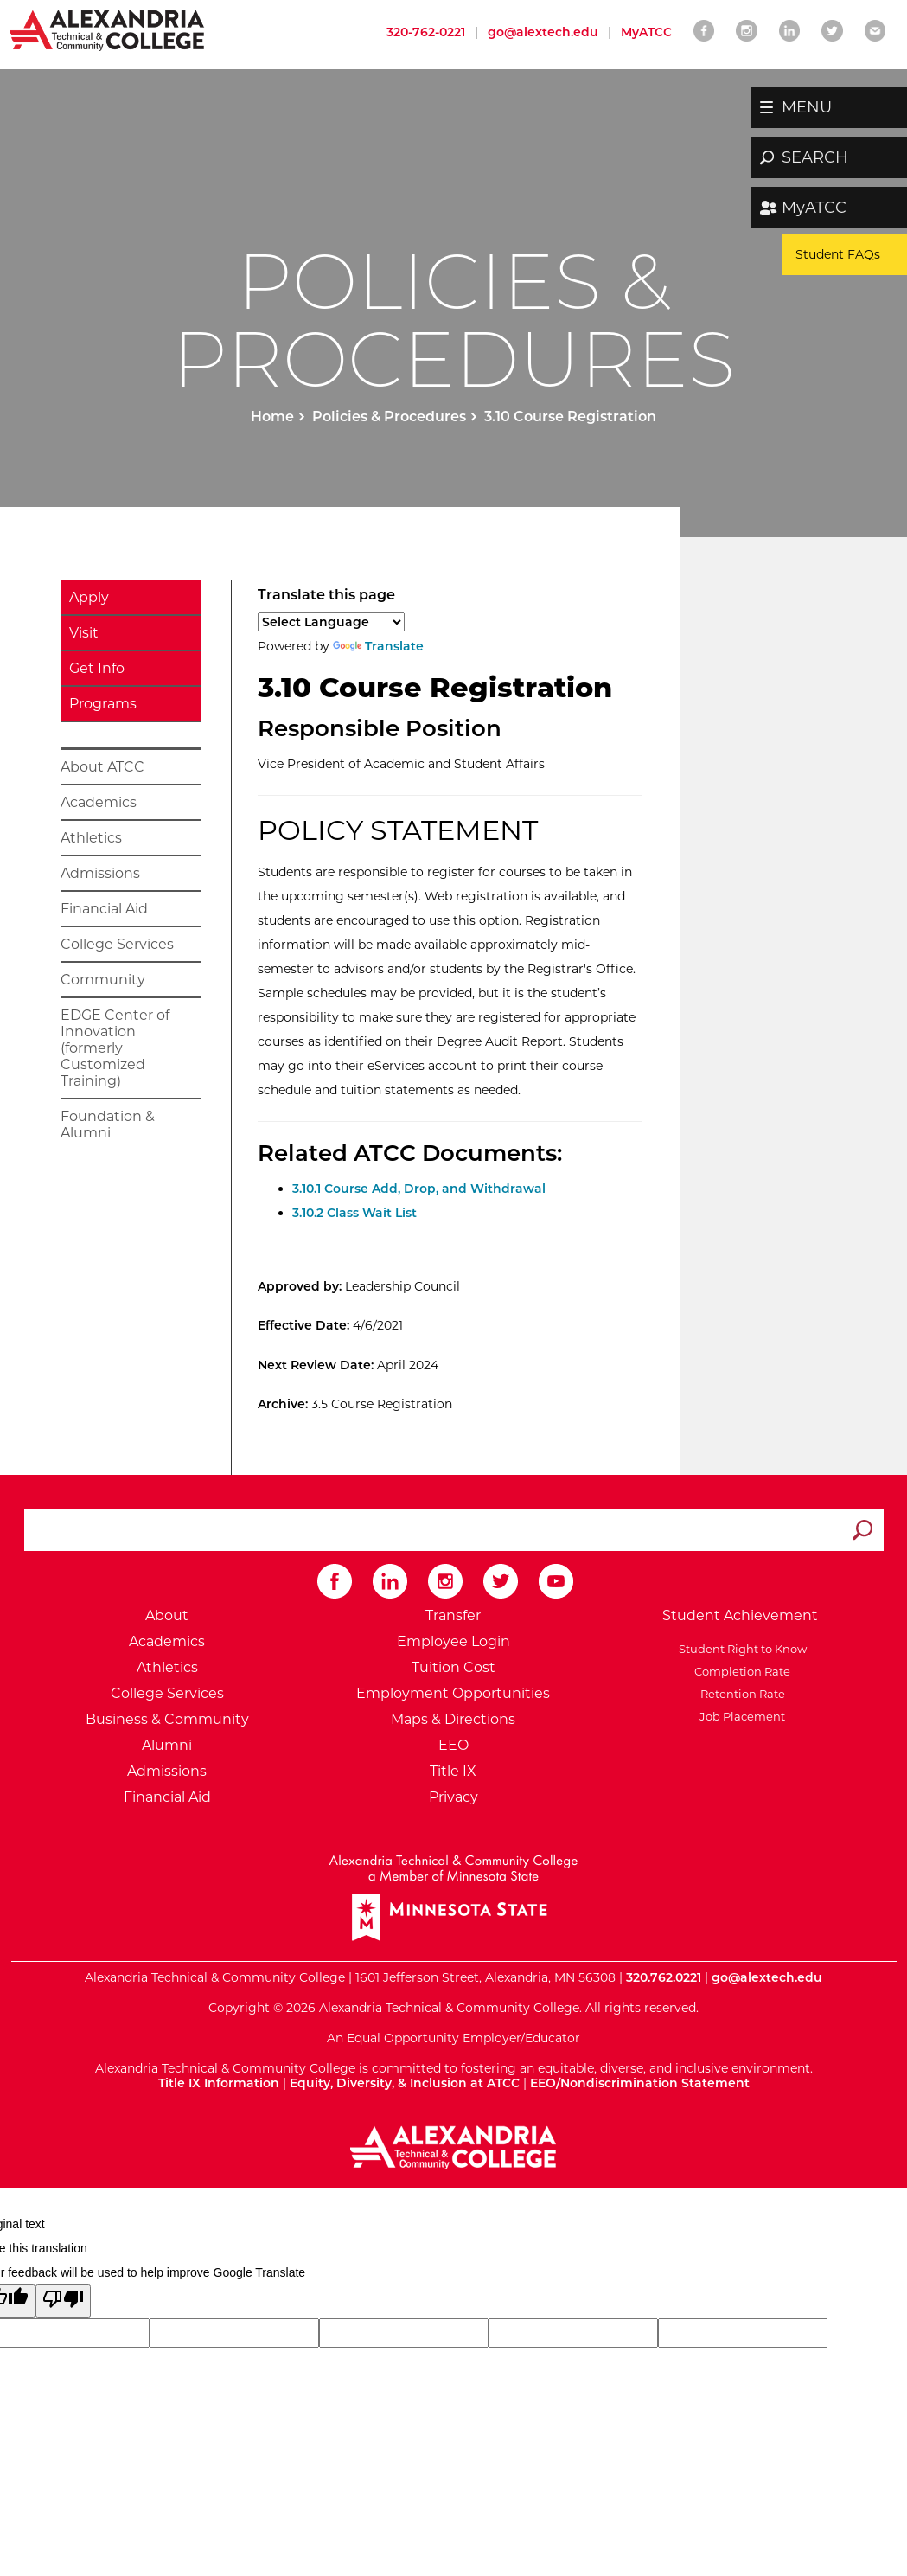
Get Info (97, 668)
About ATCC (102, 767)
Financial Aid (104, 908)
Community (103, 979)
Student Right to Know (740, 1649)
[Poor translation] (63, 2301)
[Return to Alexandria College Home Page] (108, 29)
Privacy (453, 1797)
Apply (89, 597)
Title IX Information (218, 2083)
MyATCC (814, 207)
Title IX (453, 1771)
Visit (84, 633)
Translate (378, 646)
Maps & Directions (453, 1719)
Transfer (453, 1615)
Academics (99, 802)
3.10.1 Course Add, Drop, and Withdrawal (419, 1188)
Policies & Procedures (389, 416)
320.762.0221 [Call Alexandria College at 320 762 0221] (663, 1977)
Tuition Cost (453, 1667)
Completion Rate (739, 1671)
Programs (103, 703)
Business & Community (167, 1719)
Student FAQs (837, 254)
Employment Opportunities (453, 1693)
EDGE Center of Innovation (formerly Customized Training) (115, 1048)
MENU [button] (807, 107)
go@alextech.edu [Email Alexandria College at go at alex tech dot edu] (543, 32)
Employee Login (453, 1641)
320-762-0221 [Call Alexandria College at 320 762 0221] (425, 32)
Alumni (167, 1745)
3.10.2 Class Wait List (354, 1213)
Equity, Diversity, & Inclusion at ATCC (405, 2083)
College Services (117, 944)
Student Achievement (740, 1615)
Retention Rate (740, 1694)
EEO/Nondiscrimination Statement (640, 2083)
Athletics (91, 838)
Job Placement (739, 1716)
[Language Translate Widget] (331, 621)
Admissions (100, 873)
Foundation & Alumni (108, 1124)
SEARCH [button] (815, 157)
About (166, 1615)
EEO (453, 1745)
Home (272, 416)
